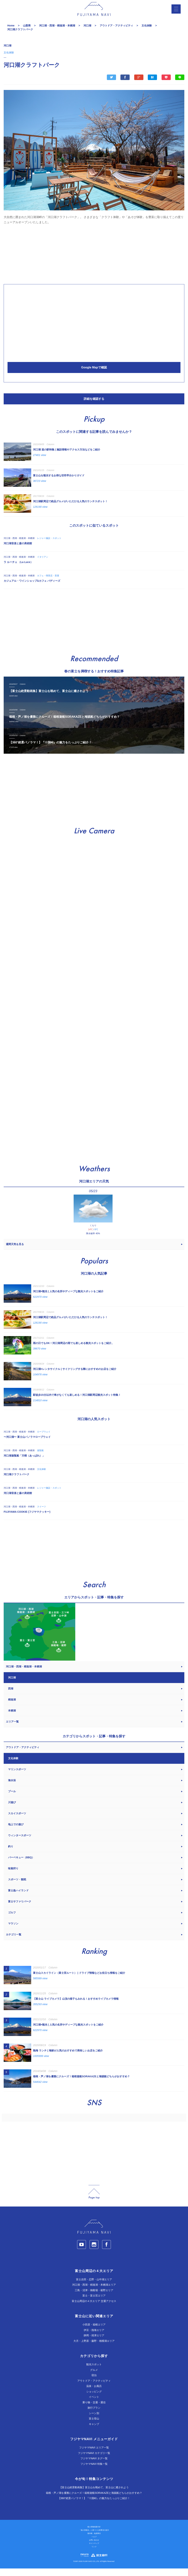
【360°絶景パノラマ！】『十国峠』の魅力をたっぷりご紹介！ (94, 2505)
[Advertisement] (94, 261)
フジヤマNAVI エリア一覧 (94, 2455)
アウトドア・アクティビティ (94, 2388)
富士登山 (94, 2426)
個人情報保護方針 (94, 2534)
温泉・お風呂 (94, 2393)
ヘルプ (94, 2544)
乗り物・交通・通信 (94, 2409)
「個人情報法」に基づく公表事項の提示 (94, 2538)
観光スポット (94, 2371)
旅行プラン (94, 2415)
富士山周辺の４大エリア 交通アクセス (94, 2308)
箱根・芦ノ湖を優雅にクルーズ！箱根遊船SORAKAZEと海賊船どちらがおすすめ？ (94, 2500)
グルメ (94, 2377)
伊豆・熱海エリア (94, 2337)
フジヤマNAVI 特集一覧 (94, 2471)
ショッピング (94, 2399)
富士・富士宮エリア (94, 2303)
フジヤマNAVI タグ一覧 (94, 2465)
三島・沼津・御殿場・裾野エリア (94, 2297)
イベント (94, 2404)
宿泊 (94, 2382)
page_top (94, 2200)
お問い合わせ (94, 2547)
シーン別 (94, 2420)
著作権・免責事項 (94, 2541)
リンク (94, 2554)
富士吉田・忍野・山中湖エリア (94, 2286)
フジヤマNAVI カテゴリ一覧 (94, 2460)
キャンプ (94, 2431)
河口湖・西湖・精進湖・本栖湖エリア (94, 2292)
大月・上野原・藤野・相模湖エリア (94, 2348)
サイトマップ (94, 2551)
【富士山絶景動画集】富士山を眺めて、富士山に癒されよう (94, 2494)
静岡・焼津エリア (94, 2342)
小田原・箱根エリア (94, 2332)
